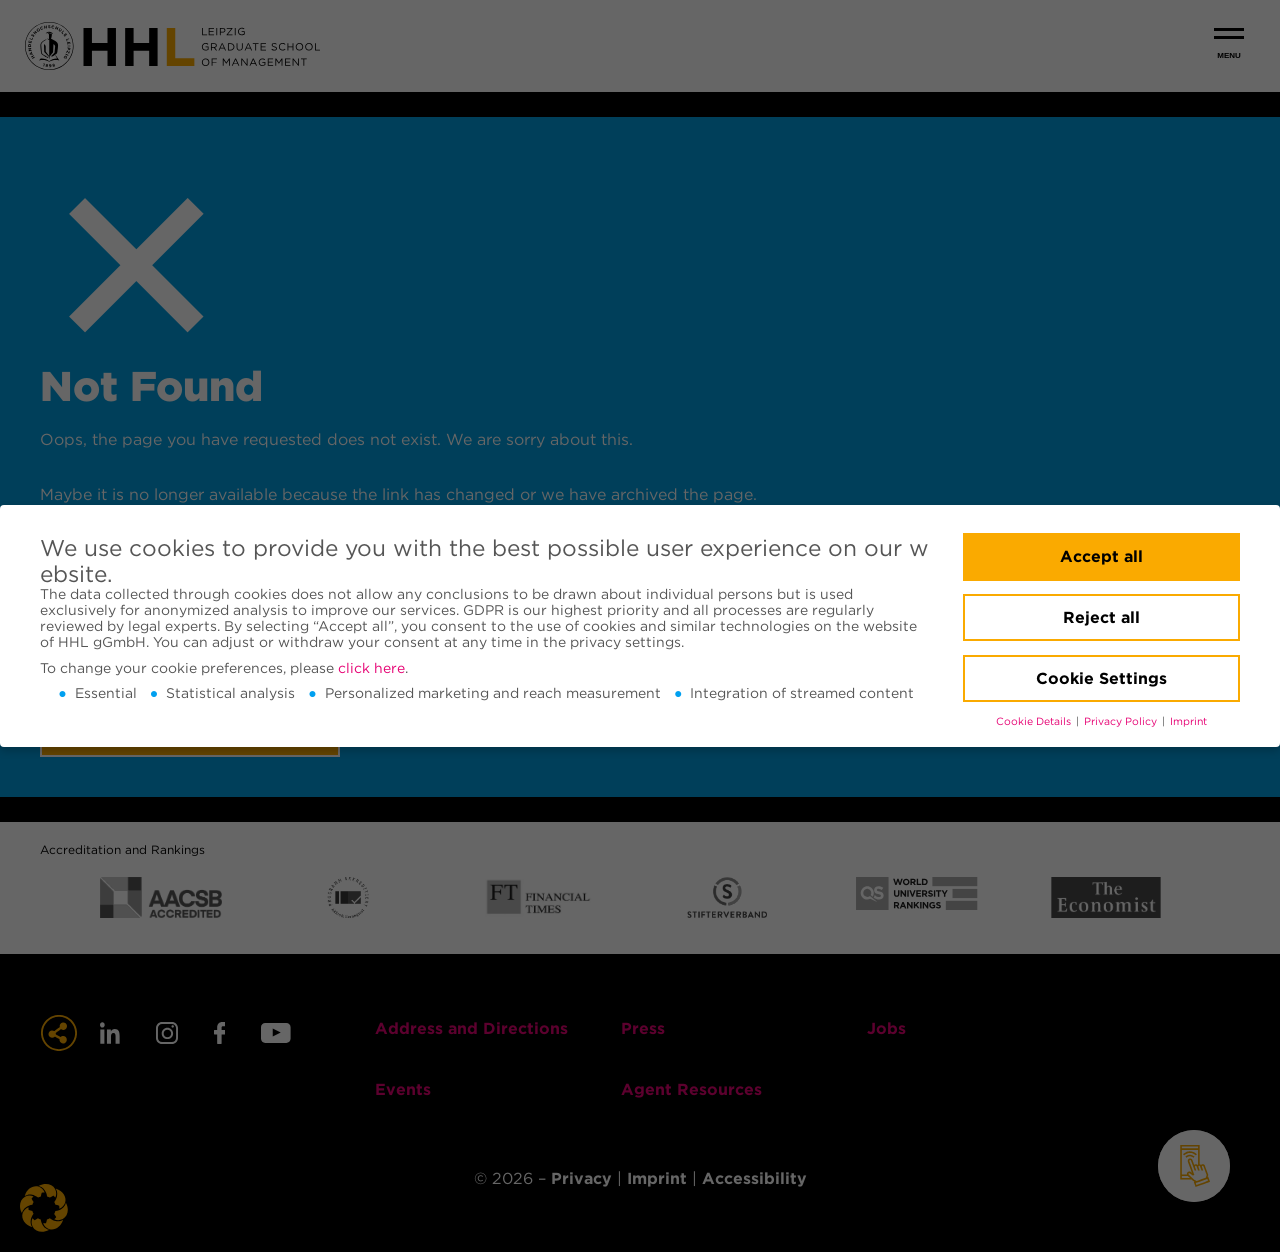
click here (371, 668)
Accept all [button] (1101, 556)
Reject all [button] (1101, 617)
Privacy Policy (1122, 721)
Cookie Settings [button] (1101, 678)
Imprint (1188, 721)
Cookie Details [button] (1035, 721)
